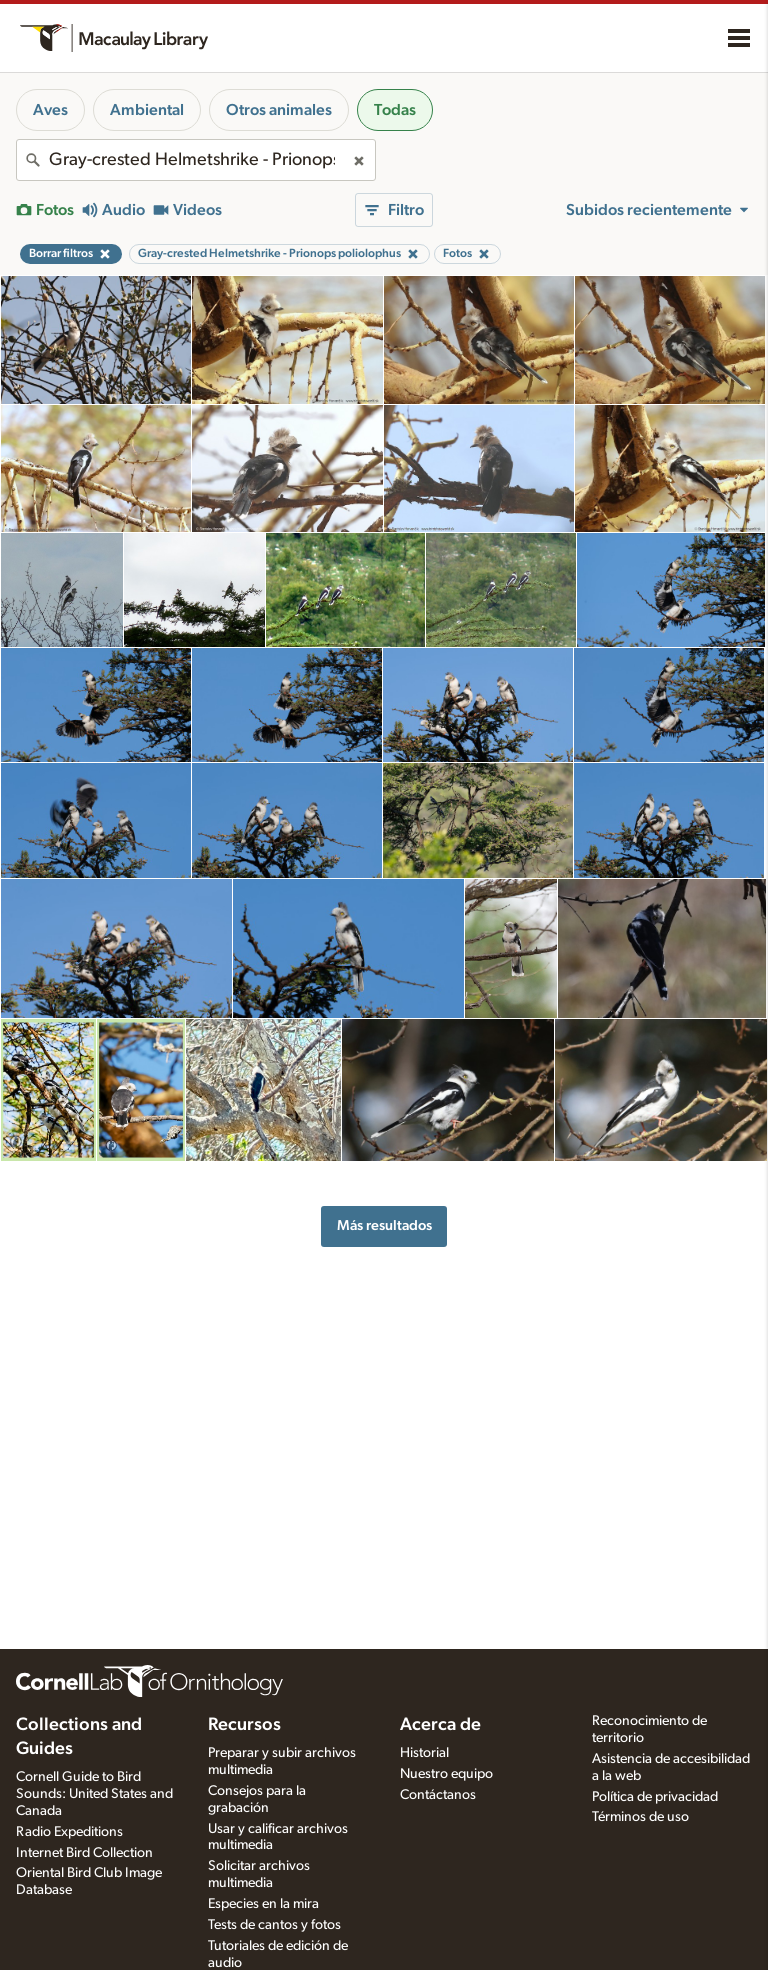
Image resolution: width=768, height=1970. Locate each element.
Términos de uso (640, 1817)
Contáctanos (438, 1795)
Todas (395, 110)
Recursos (244, 1725)
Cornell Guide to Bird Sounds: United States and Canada (94, 1794)
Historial (424, 1753)
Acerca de (440, 1725)
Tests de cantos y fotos (274, 1925)
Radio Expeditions (69, 1832)
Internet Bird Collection (84, 1853)
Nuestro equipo (446, 1774)
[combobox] (196, 160)
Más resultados (384, 1225)
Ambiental (147, 110)
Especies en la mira (263, 1904)
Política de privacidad (655, 1797)
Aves (50, 110)
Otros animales (279, 110)
